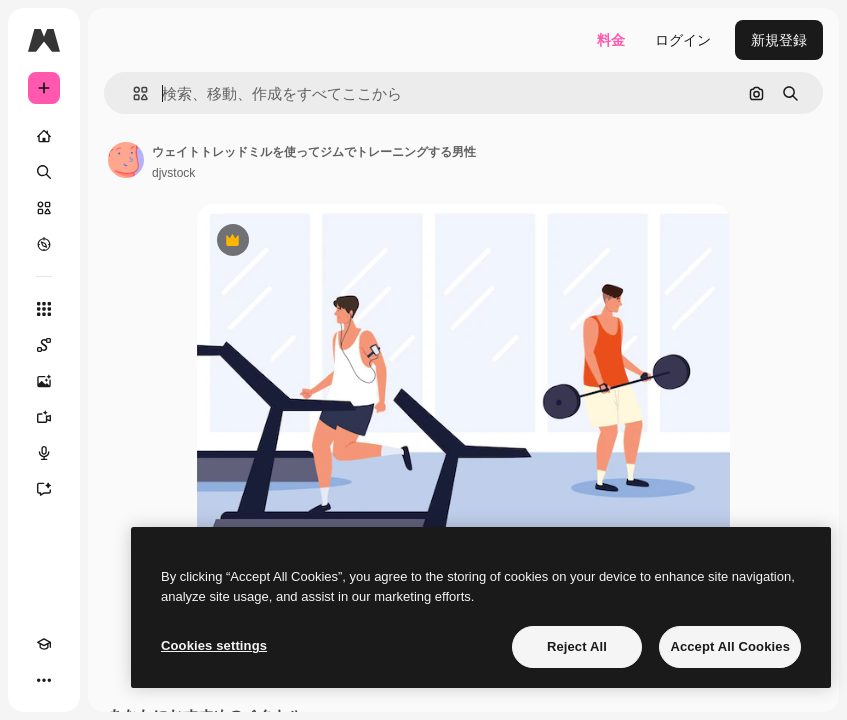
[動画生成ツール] (44, 417)
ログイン (683, 40)
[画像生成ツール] (44, 381)
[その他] (44, 680)
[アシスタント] (44, 489)
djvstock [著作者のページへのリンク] (173, 173)
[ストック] (44, 208)
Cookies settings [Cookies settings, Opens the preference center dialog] (214, 645)
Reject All (577, 646)
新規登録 (779, 40)
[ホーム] (44, 136)
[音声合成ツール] (44, 453)
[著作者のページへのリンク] (126, 160)
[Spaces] (44, 345)
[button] (132, 93)
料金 (611, 40)
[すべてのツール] (44, 309)
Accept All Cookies (730, 646)
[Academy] (44, 644)
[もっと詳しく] (44, 244)
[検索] (44, 172)
